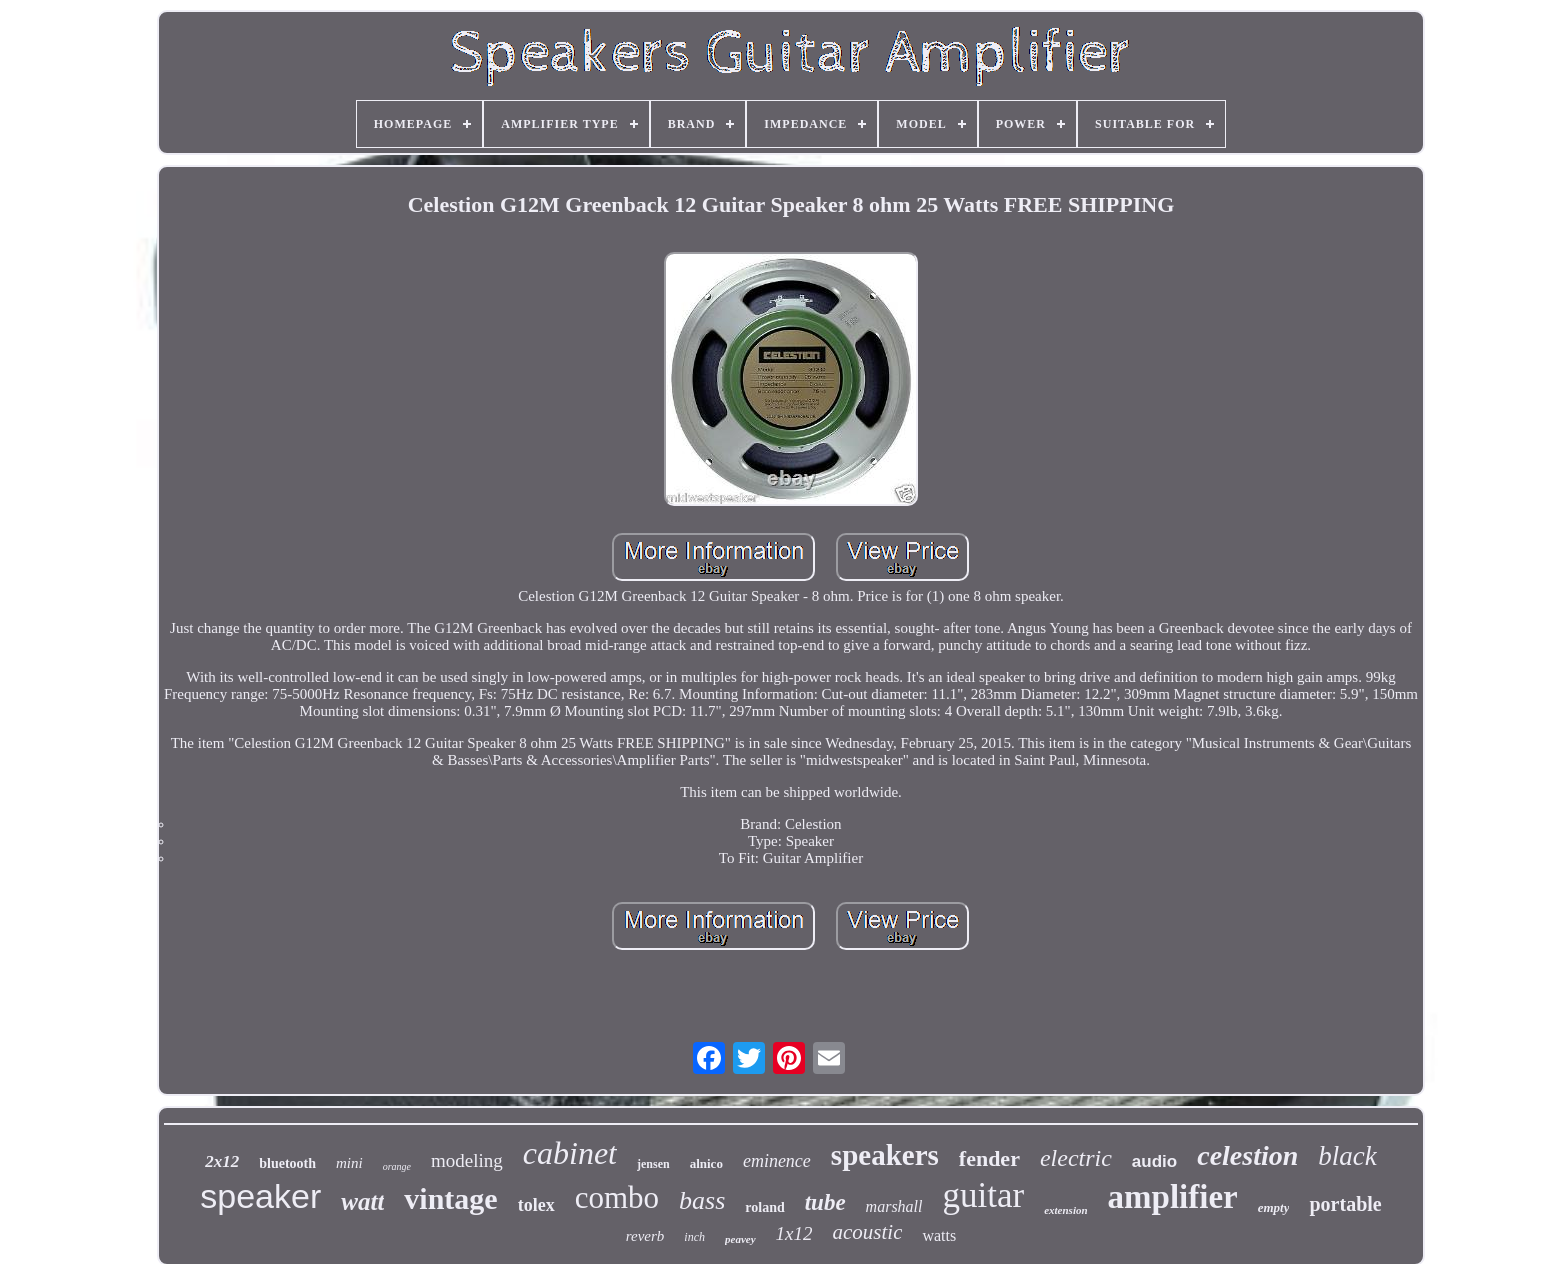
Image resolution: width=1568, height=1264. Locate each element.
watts (939, 1235)
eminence (777, 1161)
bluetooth (287, 1163)
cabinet (570, 1153)
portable (1345, 1204)
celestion (1247, 1155)
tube (825, 1202)
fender (989, 1158)
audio (1154, 1161)
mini (349, 1163)
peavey (740, 1239)
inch (694, 1237)
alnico (706, 1163)
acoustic (867, 1232)
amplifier (1173, 1197)
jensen (653, 1164)
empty (1274, 1207)
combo (617, 1197)
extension (1065, 1210)
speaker (260, 1196)
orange (397, 1166)
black (1347, 1156)
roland (764, 1207)
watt (362, 1201)
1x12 (794, 1233)
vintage (450, 1198)
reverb (645, 1236)
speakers (885, 1155)
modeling (467, 1160)
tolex (536, 1205)
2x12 (222, 1161)
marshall (894, 1206)
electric (1076, 1158)
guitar (984, 1195)
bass (702, 1200)
